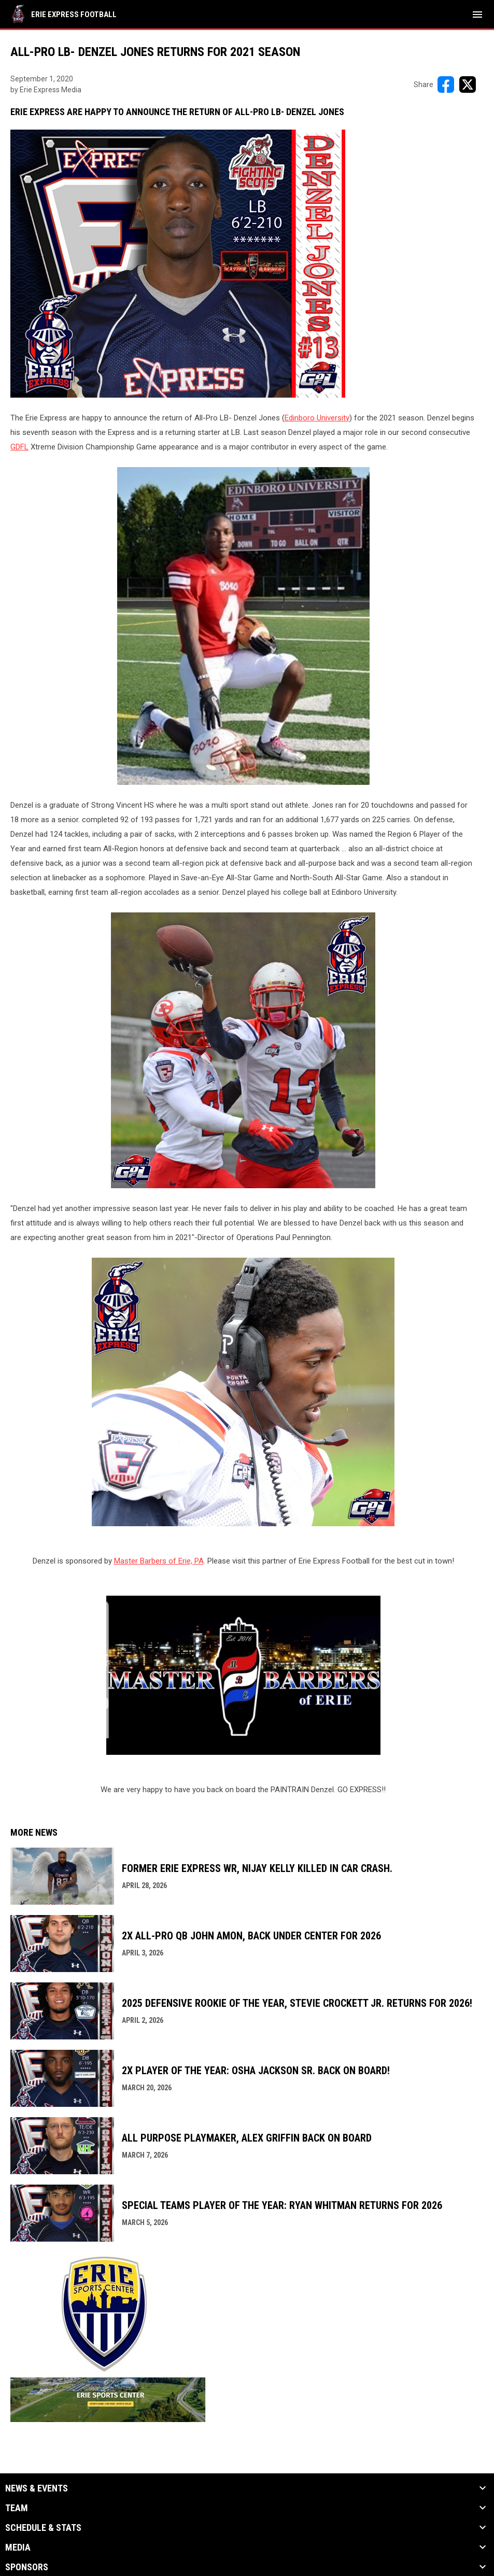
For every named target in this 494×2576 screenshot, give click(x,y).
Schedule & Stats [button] (43, 2527)
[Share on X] (467, 84)
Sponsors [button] (26, 2567)
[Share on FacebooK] (445, 84)
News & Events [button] (36, 2488)
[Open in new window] (243, 1675)
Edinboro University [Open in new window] (317, 418)
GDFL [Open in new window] (19, 447)
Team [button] (16, 2508)
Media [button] (18, 2547)
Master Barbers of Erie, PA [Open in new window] (159, 1561)
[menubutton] (477, 14)
